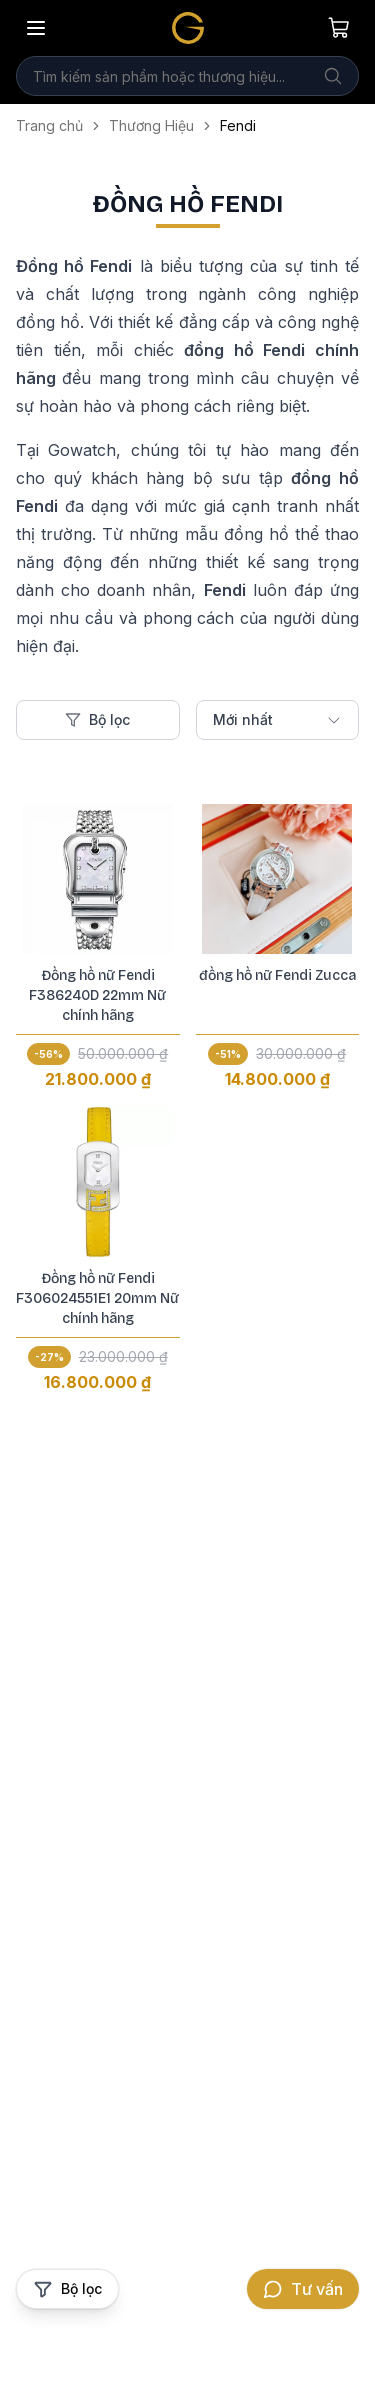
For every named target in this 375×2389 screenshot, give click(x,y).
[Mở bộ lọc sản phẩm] (67, 2289)
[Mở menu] (36, 28)
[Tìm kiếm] (333, 76)
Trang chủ (49, 125)
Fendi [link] (238, 125)
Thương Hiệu (151, 125)
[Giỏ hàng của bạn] (339, 28)
